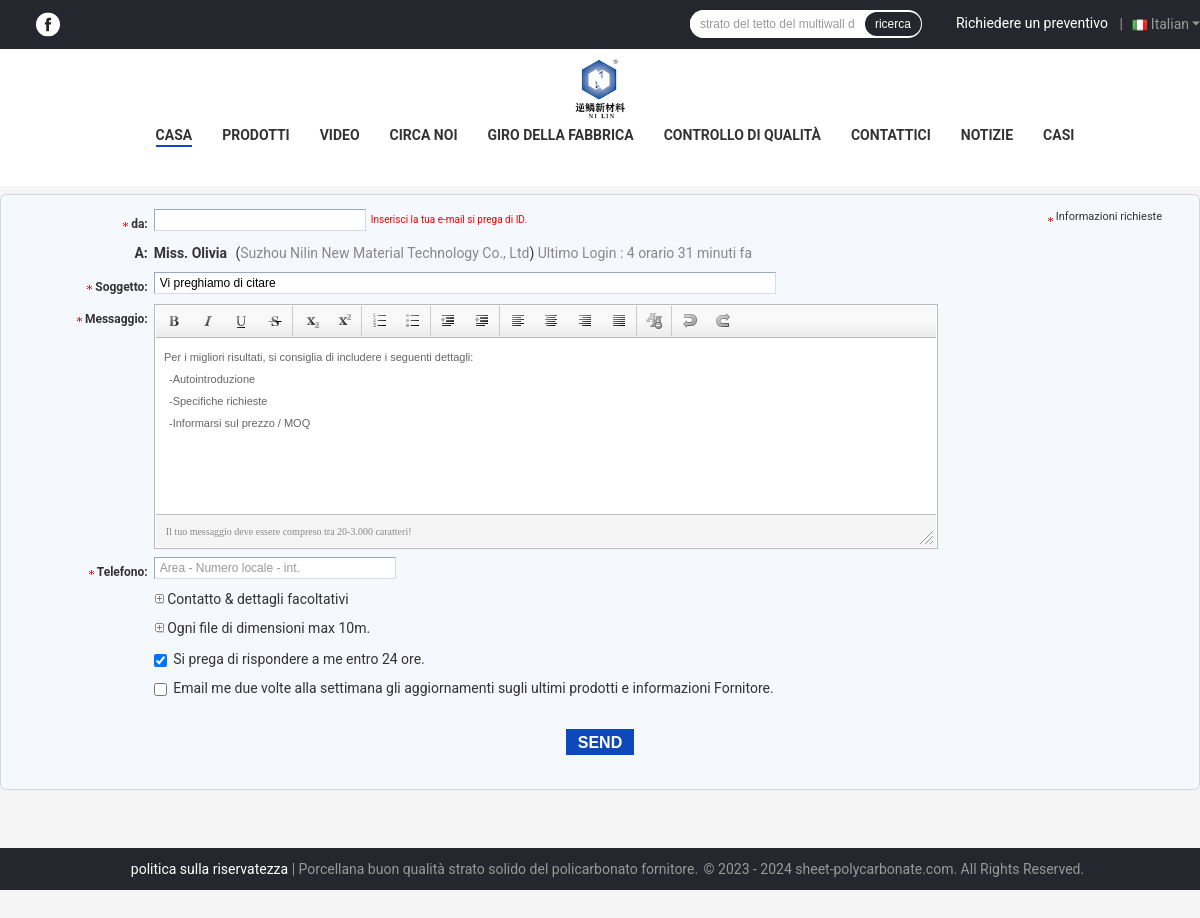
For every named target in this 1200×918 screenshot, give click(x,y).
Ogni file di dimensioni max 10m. (262, 628)
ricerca (893, 24)
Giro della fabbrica (560, 135)
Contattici (891, 135)
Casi (1058, 135)
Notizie (987, 135)
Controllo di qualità (742, 135)
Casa (174, 135)
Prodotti (256, 135)
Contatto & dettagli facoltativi (251, 599)
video (340, 135)
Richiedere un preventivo (1032, 23)
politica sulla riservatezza (209, 869)
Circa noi (424, 135)
